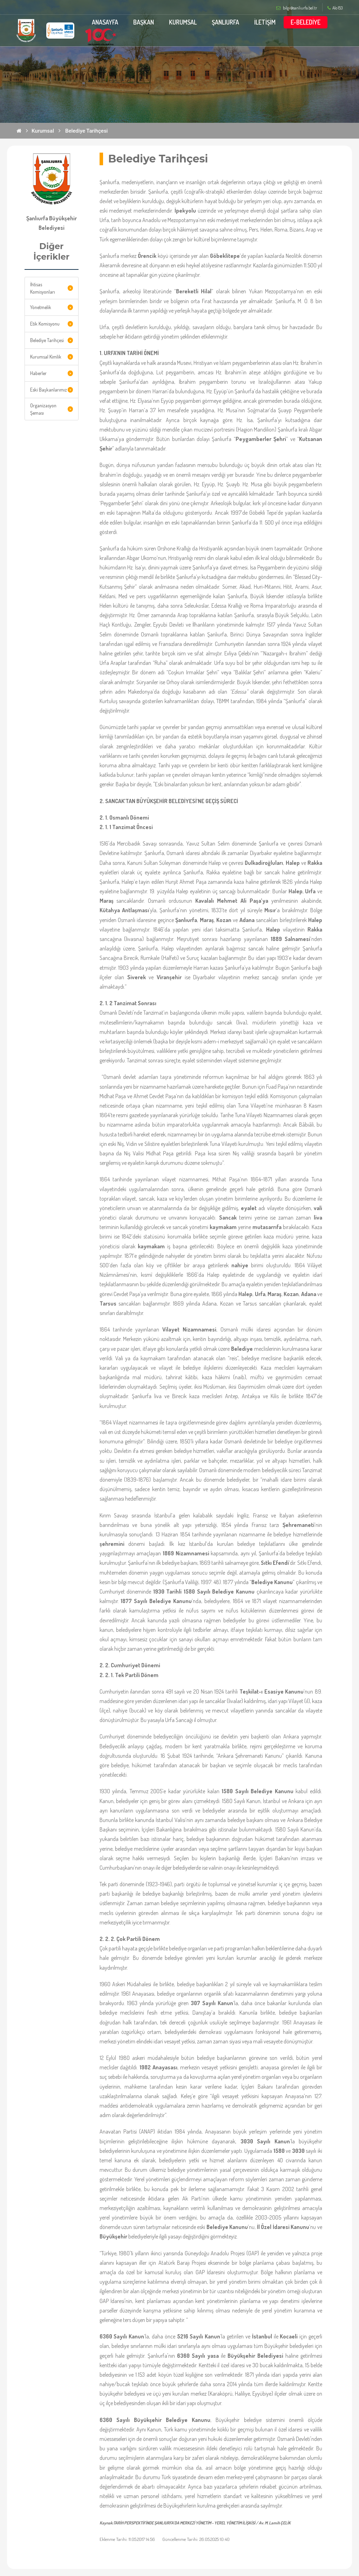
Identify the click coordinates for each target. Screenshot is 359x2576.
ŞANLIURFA (225, 22)
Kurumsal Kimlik (45, 357)
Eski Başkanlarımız (48, 390)
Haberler (38, 373)
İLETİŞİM (265, 22)
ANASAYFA (105, 22)
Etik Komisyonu (45, 324)
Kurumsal (43, 131)
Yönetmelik (40, 307)
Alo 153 (335, 8)
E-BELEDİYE (305, 22)
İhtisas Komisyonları (42, 288)
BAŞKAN (143, 22)
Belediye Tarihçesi (86, 131)
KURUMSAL (183, 22)
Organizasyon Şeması (43, 409)
